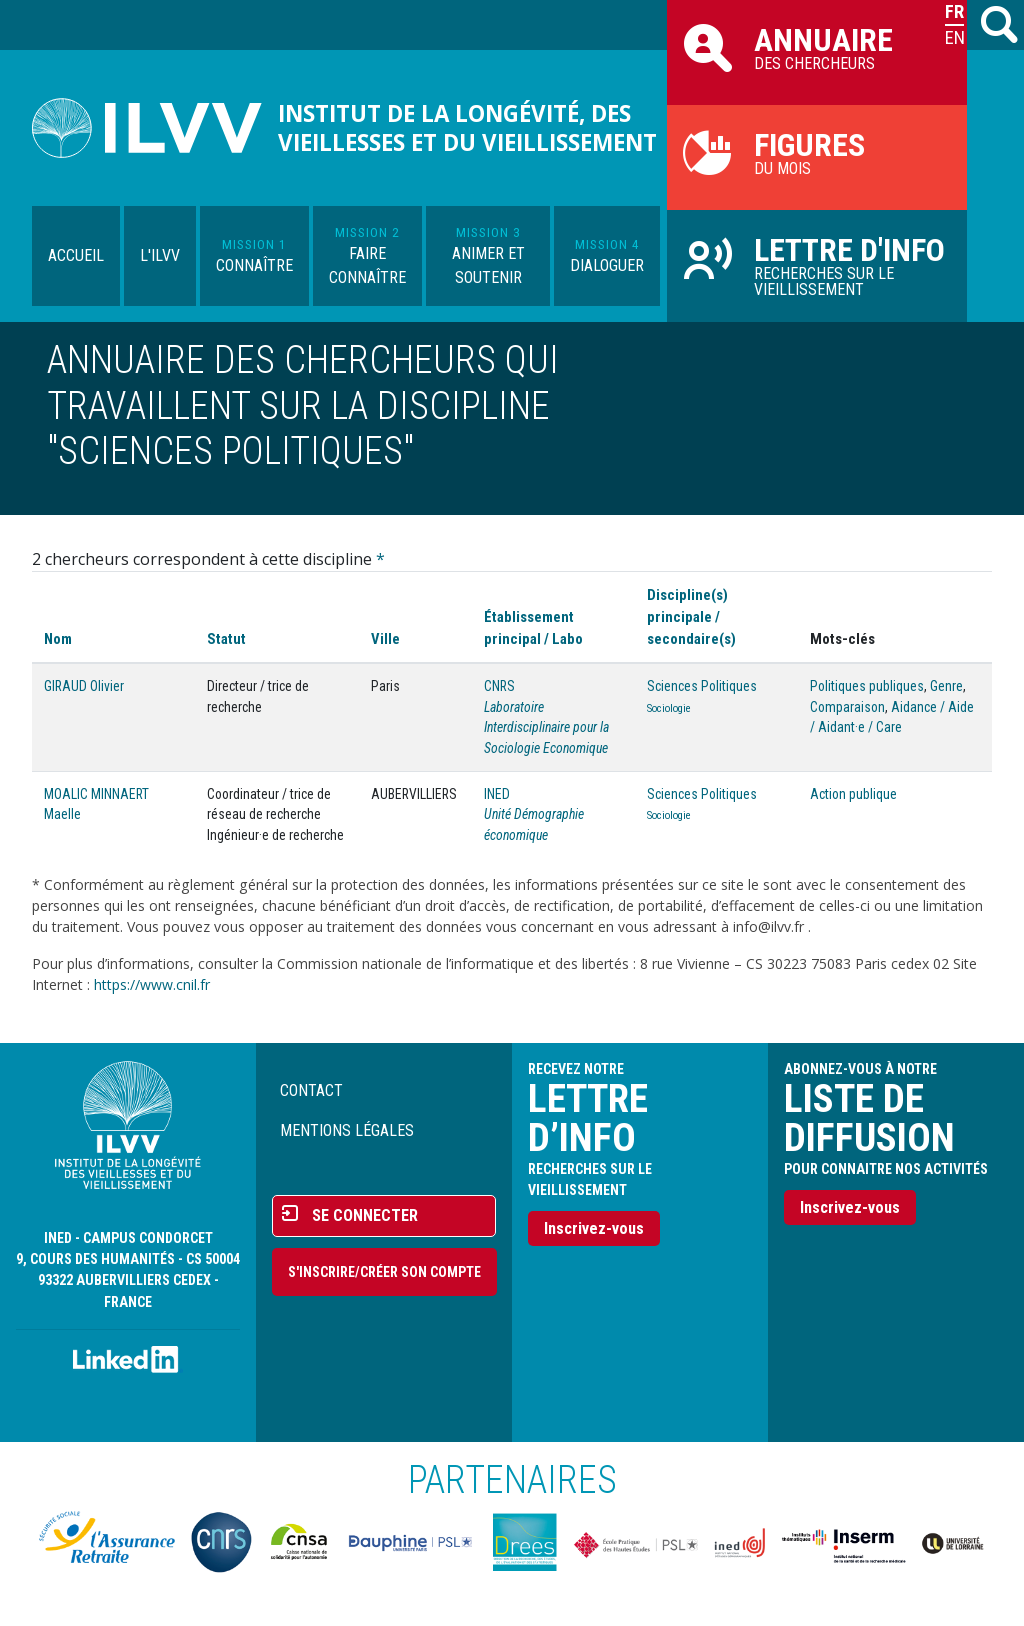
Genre (946, 686)
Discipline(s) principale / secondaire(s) (691, 617)
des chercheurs (817, 47)
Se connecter (365, 1215)
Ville (385, 639)
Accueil (76, 255)
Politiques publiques (867, 686)
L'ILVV (160, 255)
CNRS (499, 686)
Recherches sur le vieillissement (817, 265)
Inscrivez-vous (594, 1228)
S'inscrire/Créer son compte (384, 1272)
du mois (817, 152)
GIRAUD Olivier (84, 686)
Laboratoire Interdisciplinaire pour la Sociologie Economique (546, 727)
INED (497, 794)
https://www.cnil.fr (152, 984)
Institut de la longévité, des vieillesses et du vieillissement (467, 128)
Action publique (853, 794)
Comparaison (847, 707)
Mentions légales (347, 1130)
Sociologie (669, 708)
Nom (58, 639)
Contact (311, 1090)
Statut (226, 639)
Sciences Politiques (702, 686)
